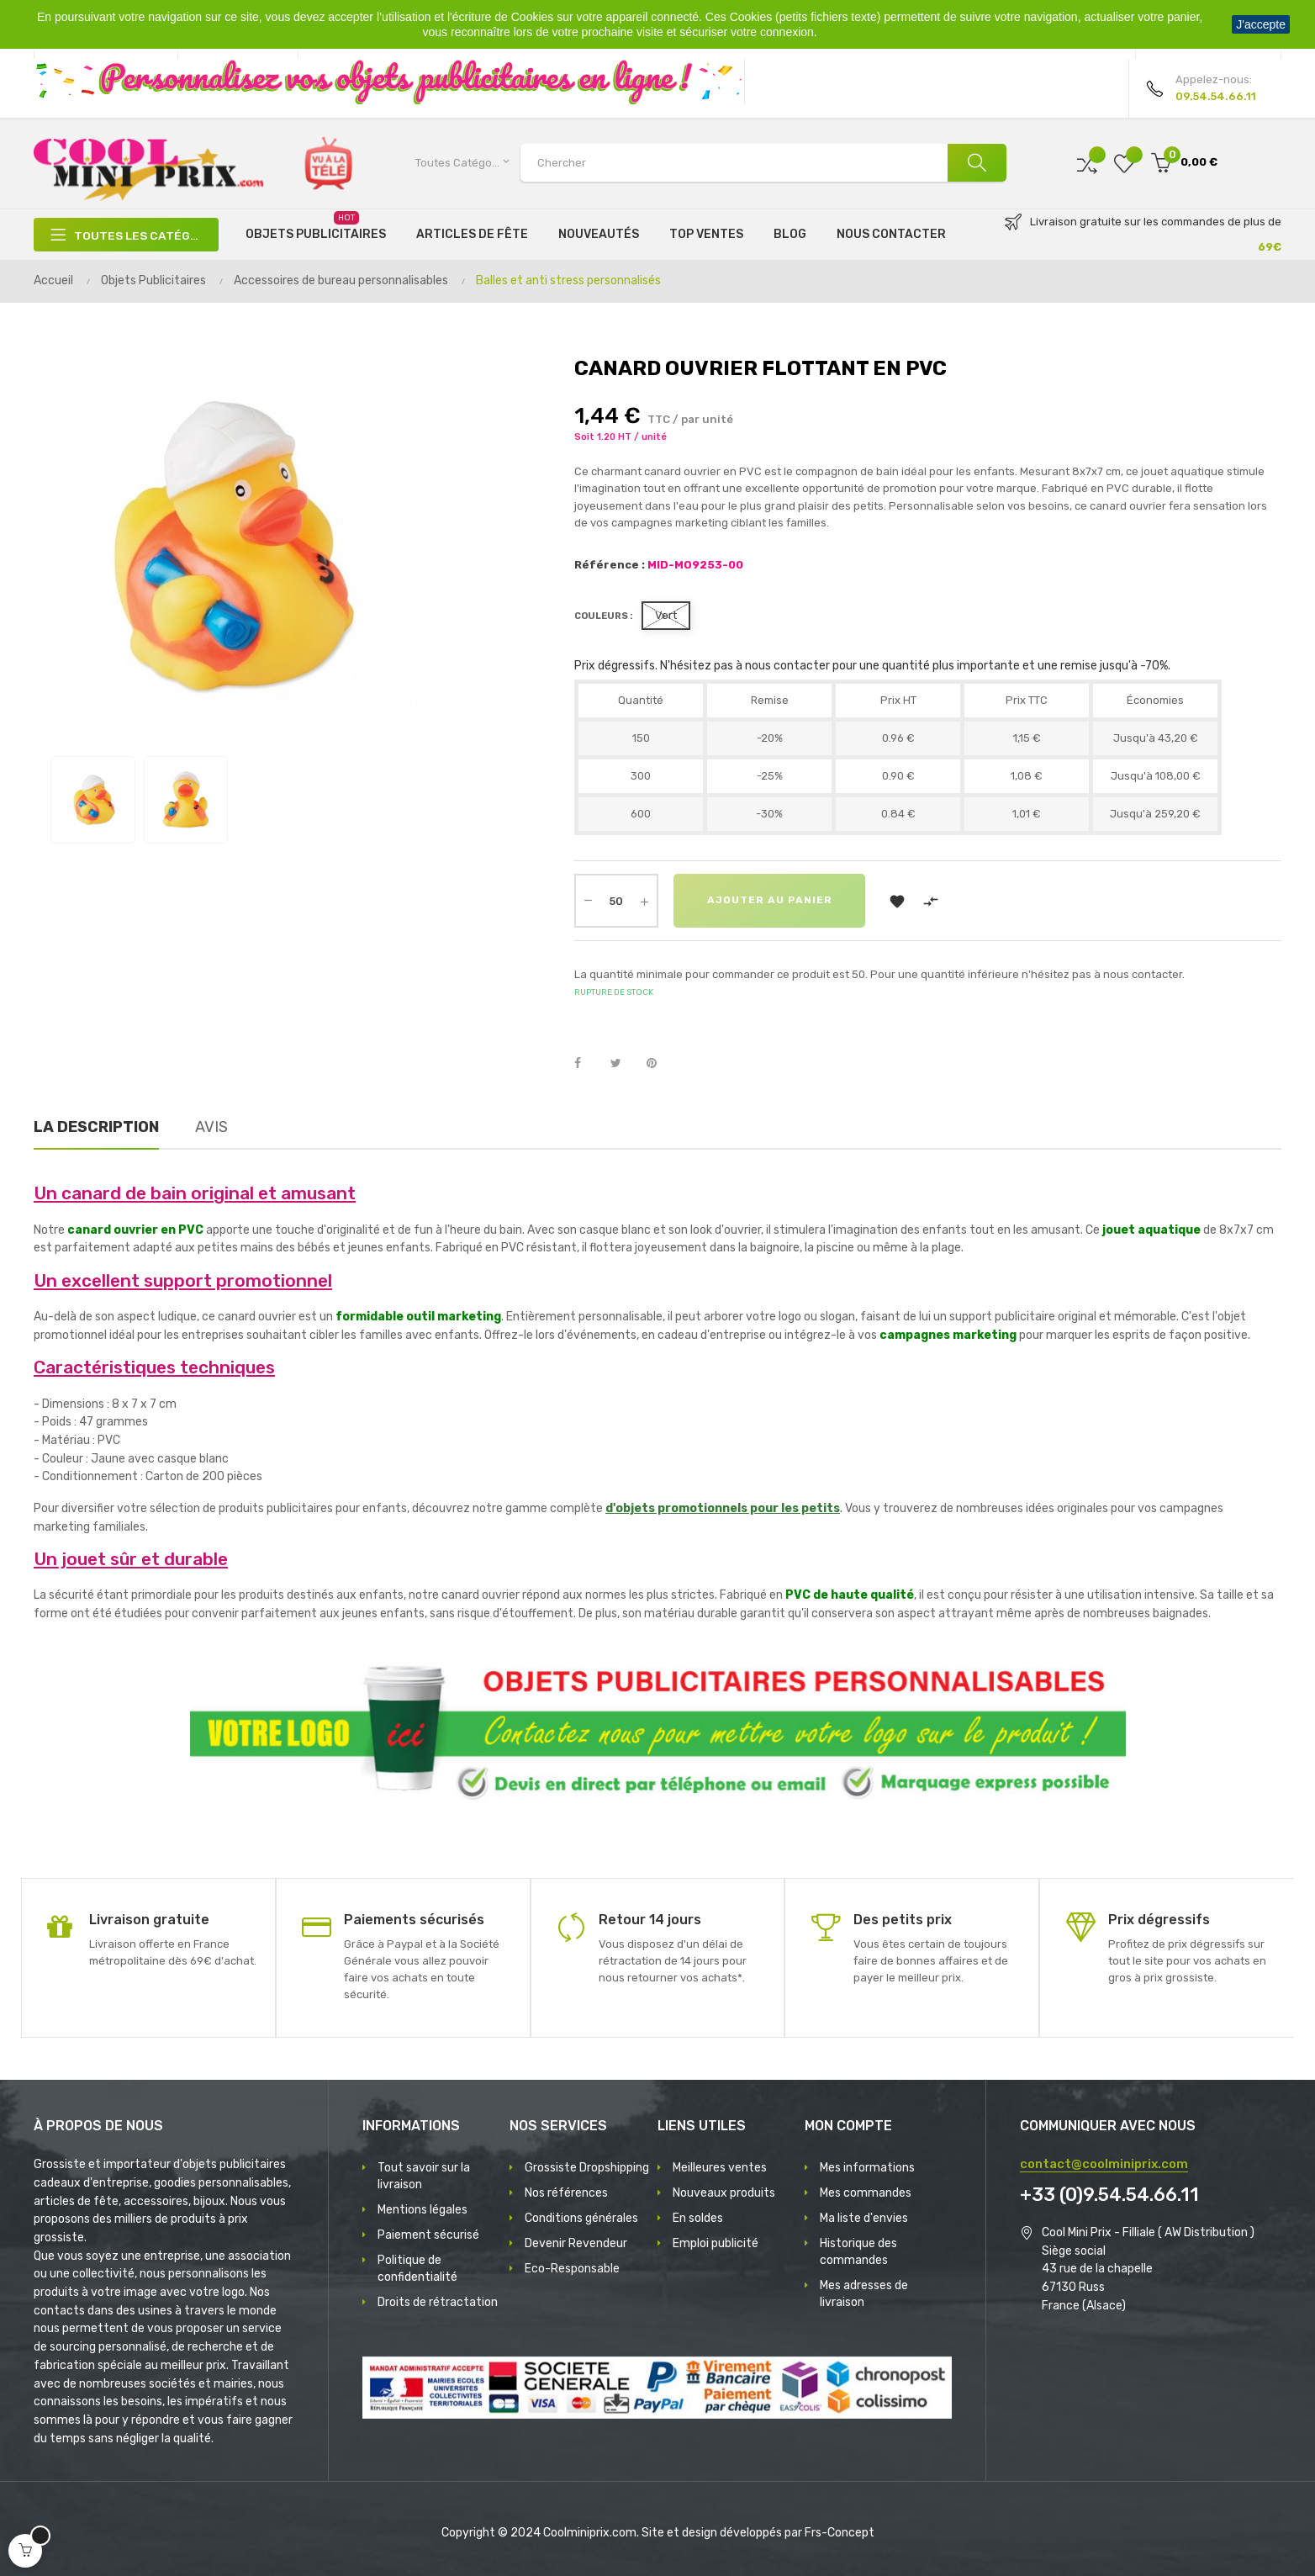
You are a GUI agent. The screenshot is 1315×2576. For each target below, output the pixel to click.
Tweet (623, 1064)
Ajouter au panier (769, 901)
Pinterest (659, 1064)
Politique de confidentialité (417, 2268)
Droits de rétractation (438, 2302)
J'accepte (1261, 24)
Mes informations (867, 2168)
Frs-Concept (839, 2533)
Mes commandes (865, 2193)
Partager (586, 1064)
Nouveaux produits (724, 2193)
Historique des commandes (858, 2251)
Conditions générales (581, 2218)
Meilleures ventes (720, 2168)
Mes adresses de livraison (864, 2293)
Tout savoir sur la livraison (424, 2176)
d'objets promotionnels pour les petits (722, 1508)
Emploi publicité (715, 2243)
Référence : (609, 564)
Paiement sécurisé (428, 2235)
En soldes (698, 2218)
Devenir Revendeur (576, 2243)
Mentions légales (422, 2210)
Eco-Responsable (572, 2268)
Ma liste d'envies (864, 2218)
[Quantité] (616, 900)
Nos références (566, 2193)
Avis (211, 1127)
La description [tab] (96, 1127)
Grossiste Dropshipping (587, 2168)
